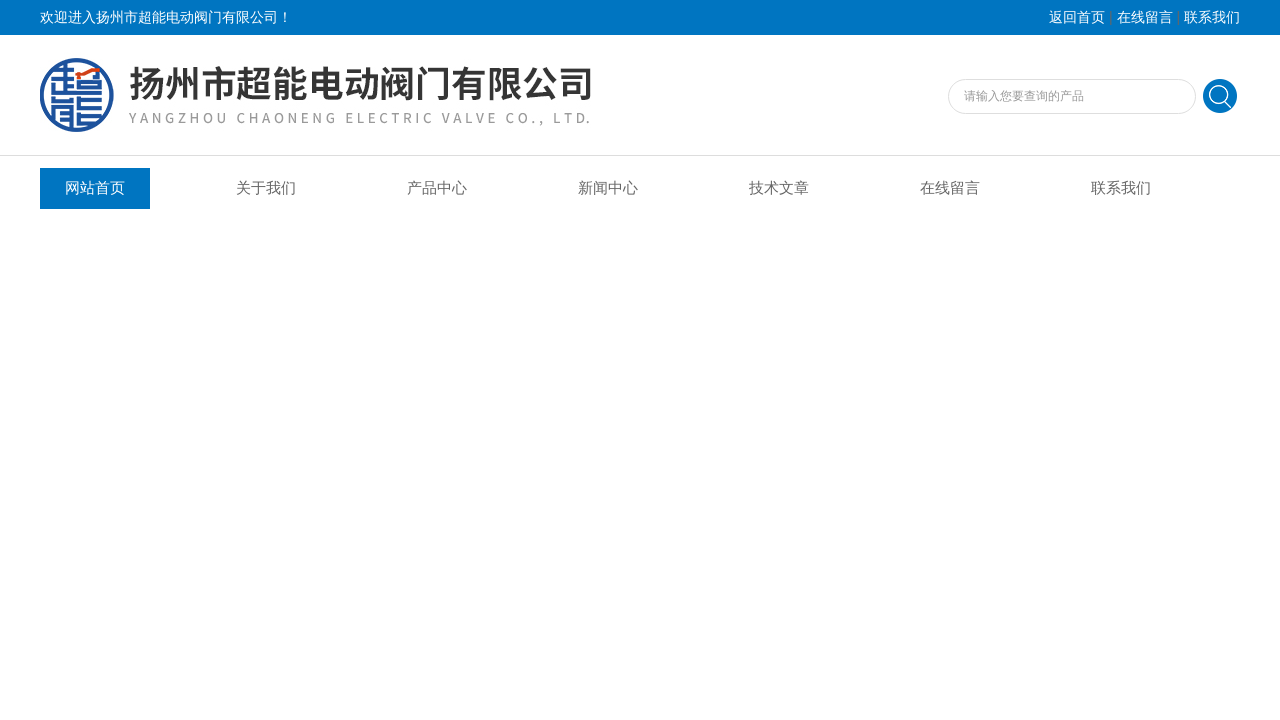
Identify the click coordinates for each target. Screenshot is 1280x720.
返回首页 (1077, 17)
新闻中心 (608, 188)
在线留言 (1145, 17)
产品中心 (437, 188)
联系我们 (1212, 17)
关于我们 (266, 188)
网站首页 (95, 188)
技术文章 (779, 188)
